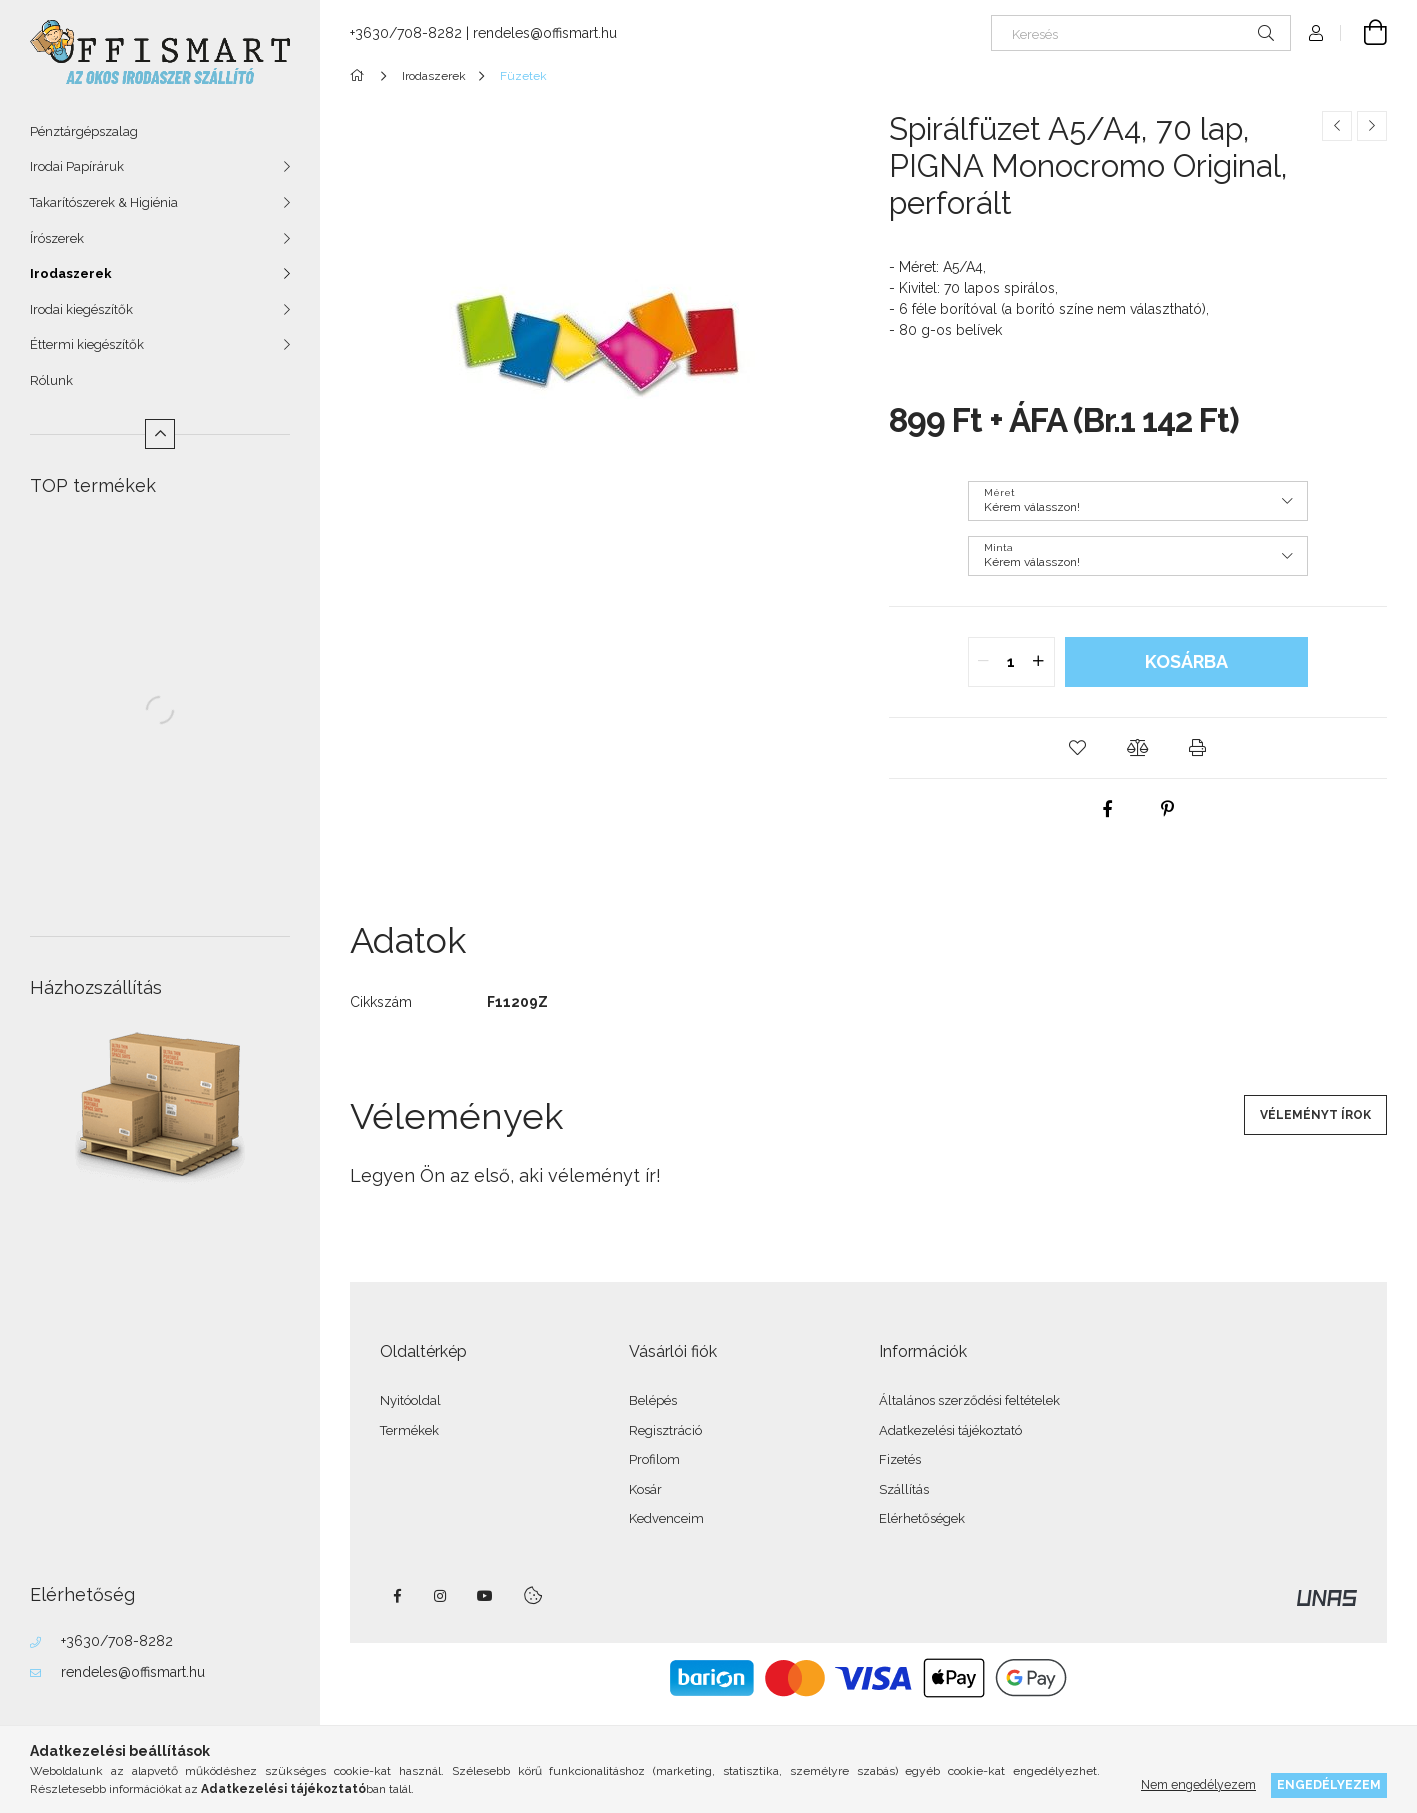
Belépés (653, 1400)
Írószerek (57, 238)
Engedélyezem (1329, 1784)
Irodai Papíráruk (77, 166)
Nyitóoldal (410, 1400)
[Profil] (1316, 33)
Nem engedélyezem (1198, 1784)
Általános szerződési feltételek (969, 1400)
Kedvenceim (666, 1518)
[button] (1078, 748)
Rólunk (51, 380)
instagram (441, 1596)
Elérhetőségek (922, 1518)
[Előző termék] (1337, 126)
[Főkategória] (360, 76)
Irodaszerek (71, 273)
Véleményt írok (1315, 1115)
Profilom (654, 1459)
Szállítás (904, 1489)
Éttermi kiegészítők (87, 344)
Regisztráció (665, 1430)
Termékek (409, 1430)
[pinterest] (1168, 809)
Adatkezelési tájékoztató (950, 1430)
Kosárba (1186, 661)
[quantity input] (1011, 662)
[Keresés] (1141, 33)
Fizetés (900, 1459)
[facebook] (1108, 809)
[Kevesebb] (160, 434)
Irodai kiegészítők (81, 309)
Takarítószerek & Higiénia (104, 202)
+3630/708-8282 (117, 1641)
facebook (397, 1596)
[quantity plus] (1039, 662)
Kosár (645, 1489)
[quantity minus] (984, 662)
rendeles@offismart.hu (133, 1672)
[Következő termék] (1372, 126)
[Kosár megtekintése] (1364, 33)
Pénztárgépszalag (84, 131)
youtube (485, 1596)
